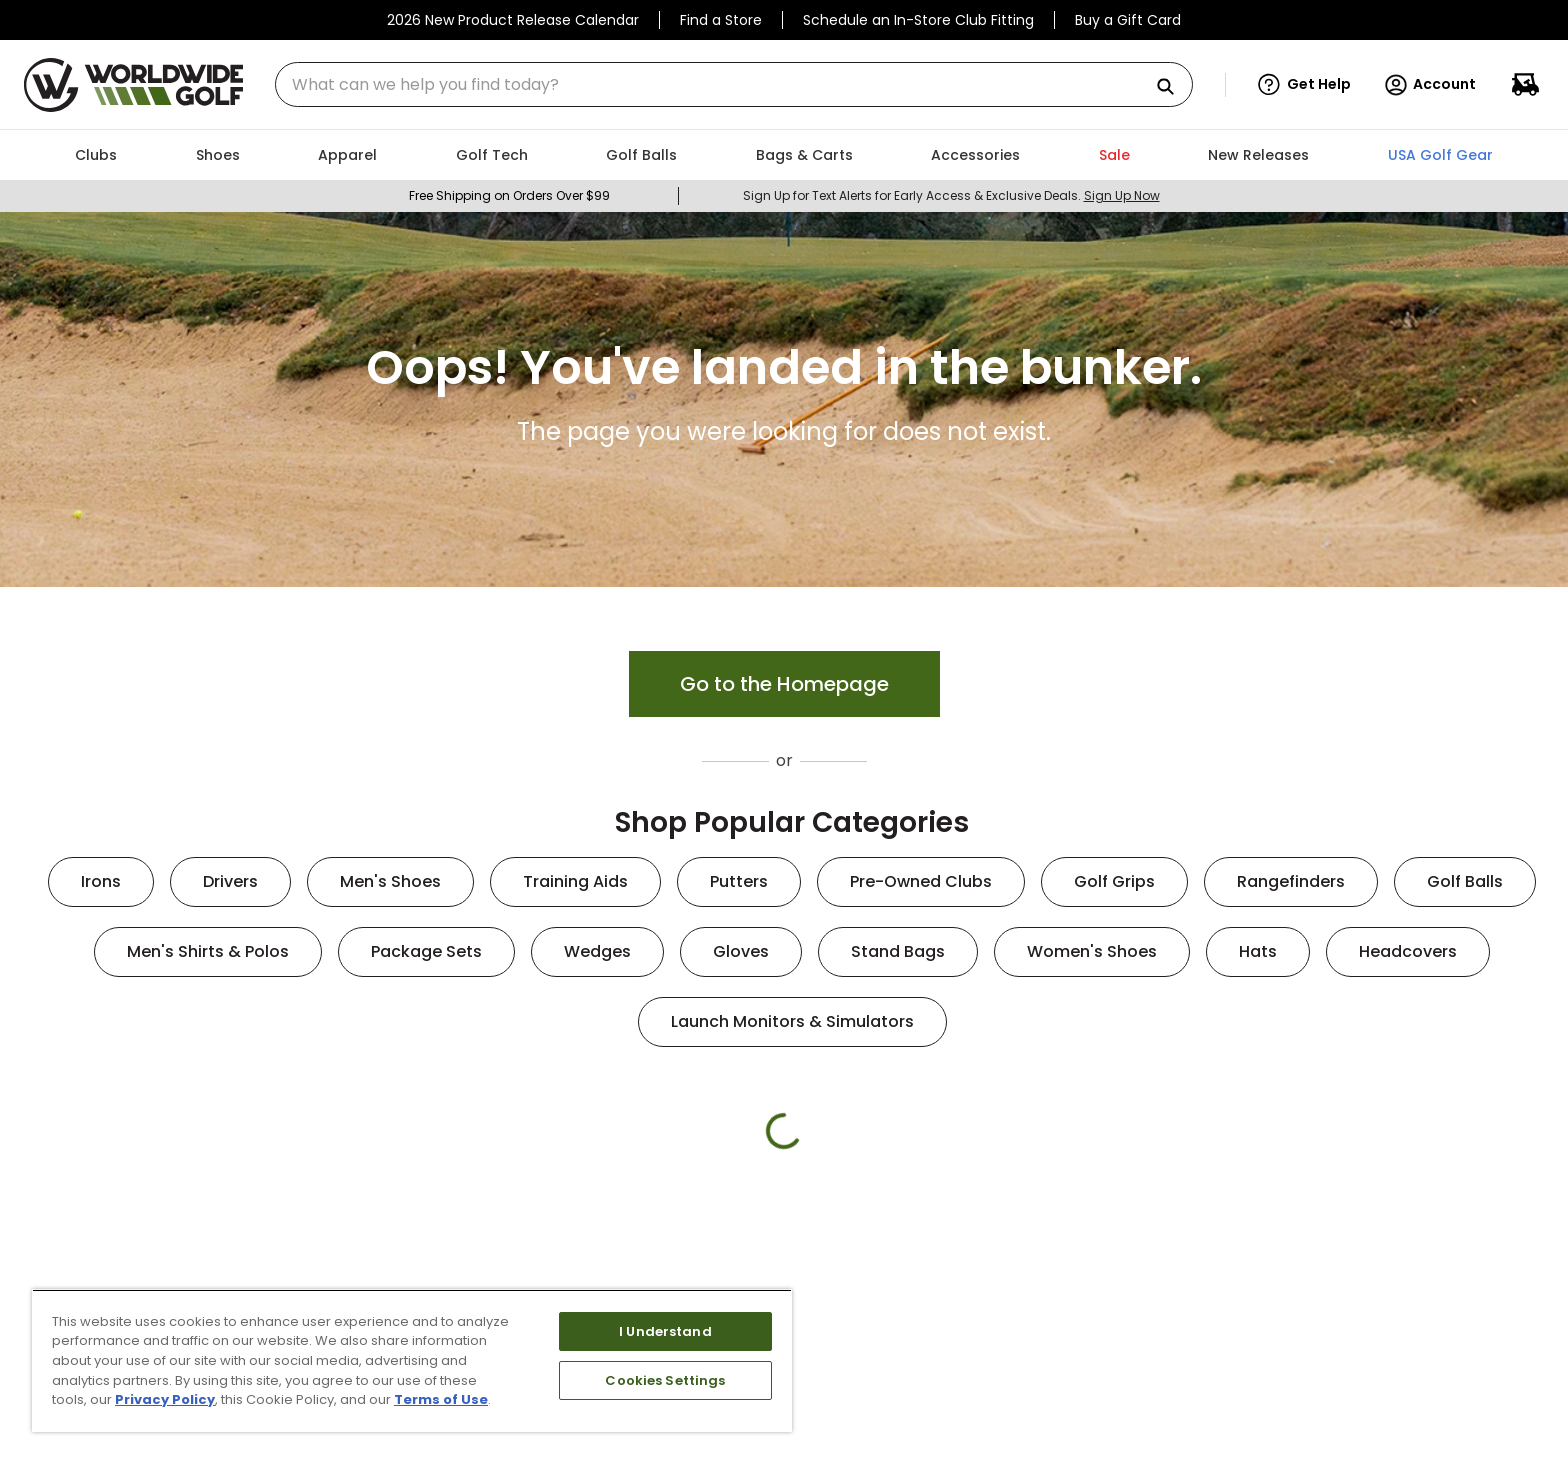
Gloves (741, 951)
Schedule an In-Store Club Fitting (918, 20)
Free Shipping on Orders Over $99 (509, 195)
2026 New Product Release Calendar (513, 20)
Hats (1258, 951)
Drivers (230, 881)
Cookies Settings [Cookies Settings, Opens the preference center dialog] (665, 1380)
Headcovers (1408, 951)
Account (1429, 85)
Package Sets (426, 951)
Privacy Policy (165, 1399)
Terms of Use (441, 1399)
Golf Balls (1465, 881)
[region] (412, 1360)
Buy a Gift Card (1128, 20)
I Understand (665, 1331)
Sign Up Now (1122, 195)
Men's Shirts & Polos (208, 951)
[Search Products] (1173, 87)
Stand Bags (898, 951)
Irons (101, 881)
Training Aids (575, 881)
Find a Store (721, 20)
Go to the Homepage (784, 684)
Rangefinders (1291, 881)
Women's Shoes (1092, 951)
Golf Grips (1114, 881)
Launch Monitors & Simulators (792, 1021)
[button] (1304, 85)
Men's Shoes (390, 881)
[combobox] (734, 84)
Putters (739, 881)
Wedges (597, 951)
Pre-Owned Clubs (921, 881)
